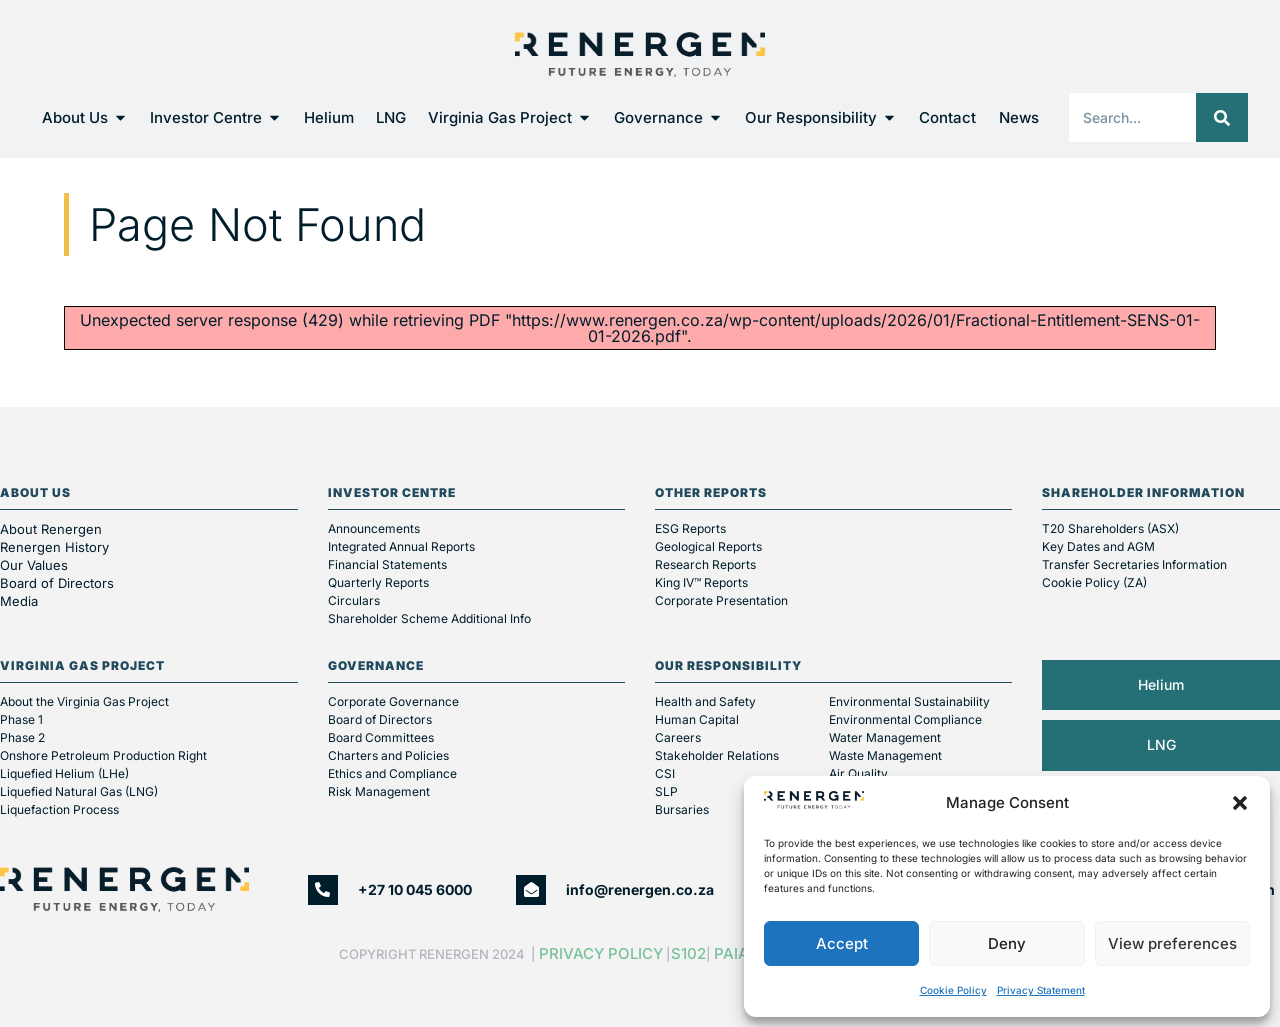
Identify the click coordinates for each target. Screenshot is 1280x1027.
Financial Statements (387, 564)
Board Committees (381, 737)
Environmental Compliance (905, 719)
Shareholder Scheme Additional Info (429, 618)
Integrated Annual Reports (401, 546)
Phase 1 (21, 719)
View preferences (1172, 943)
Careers (678, 737)
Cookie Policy (953, 990)
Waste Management (885, 755)
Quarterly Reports (378, 582)
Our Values (34, 565)
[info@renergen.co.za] (531, 890)
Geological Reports (708, 546)
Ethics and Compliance (392, 773)
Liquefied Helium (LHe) (64, 773)
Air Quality (858, 773)
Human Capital (697, 719)
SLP (666, 791)
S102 (688, 953)
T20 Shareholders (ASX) (1110, 528)
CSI (665, 773)
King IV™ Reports (701, 582)
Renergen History (54, 547)
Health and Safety (705, 701)
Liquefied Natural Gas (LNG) (79, 791)
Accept (842, 943)
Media (19, 601)
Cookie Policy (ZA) (1094, 582)
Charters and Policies (388, 755)
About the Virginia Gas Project (84, 701)
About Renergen (51, 529)
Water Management (885, 737)
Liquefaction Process (59, 809)
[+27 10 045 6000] (323, 890)
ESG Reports (690, 528)
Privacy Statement (1041, 990)
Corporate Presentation (721, 600)
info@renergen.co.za (640, 889)
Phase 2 (22, 737)
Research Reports (705, 564)
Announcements (374, 528)
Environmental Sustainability (909, 701)
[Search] (1222, 117)
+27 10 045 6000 (415, 889)
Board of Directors (59, 583)
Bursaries (682, 809)
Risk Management (379, 791)
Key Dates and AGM (1098, 546)
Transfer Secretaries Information (1134, 564)
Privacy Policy (601, 953)
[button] (1240, 803)
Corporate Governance (393, 701)
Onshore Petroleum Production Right (103, 755)
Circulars (354, 600)
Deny (1007, 943)
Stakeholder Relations (717, 755)
